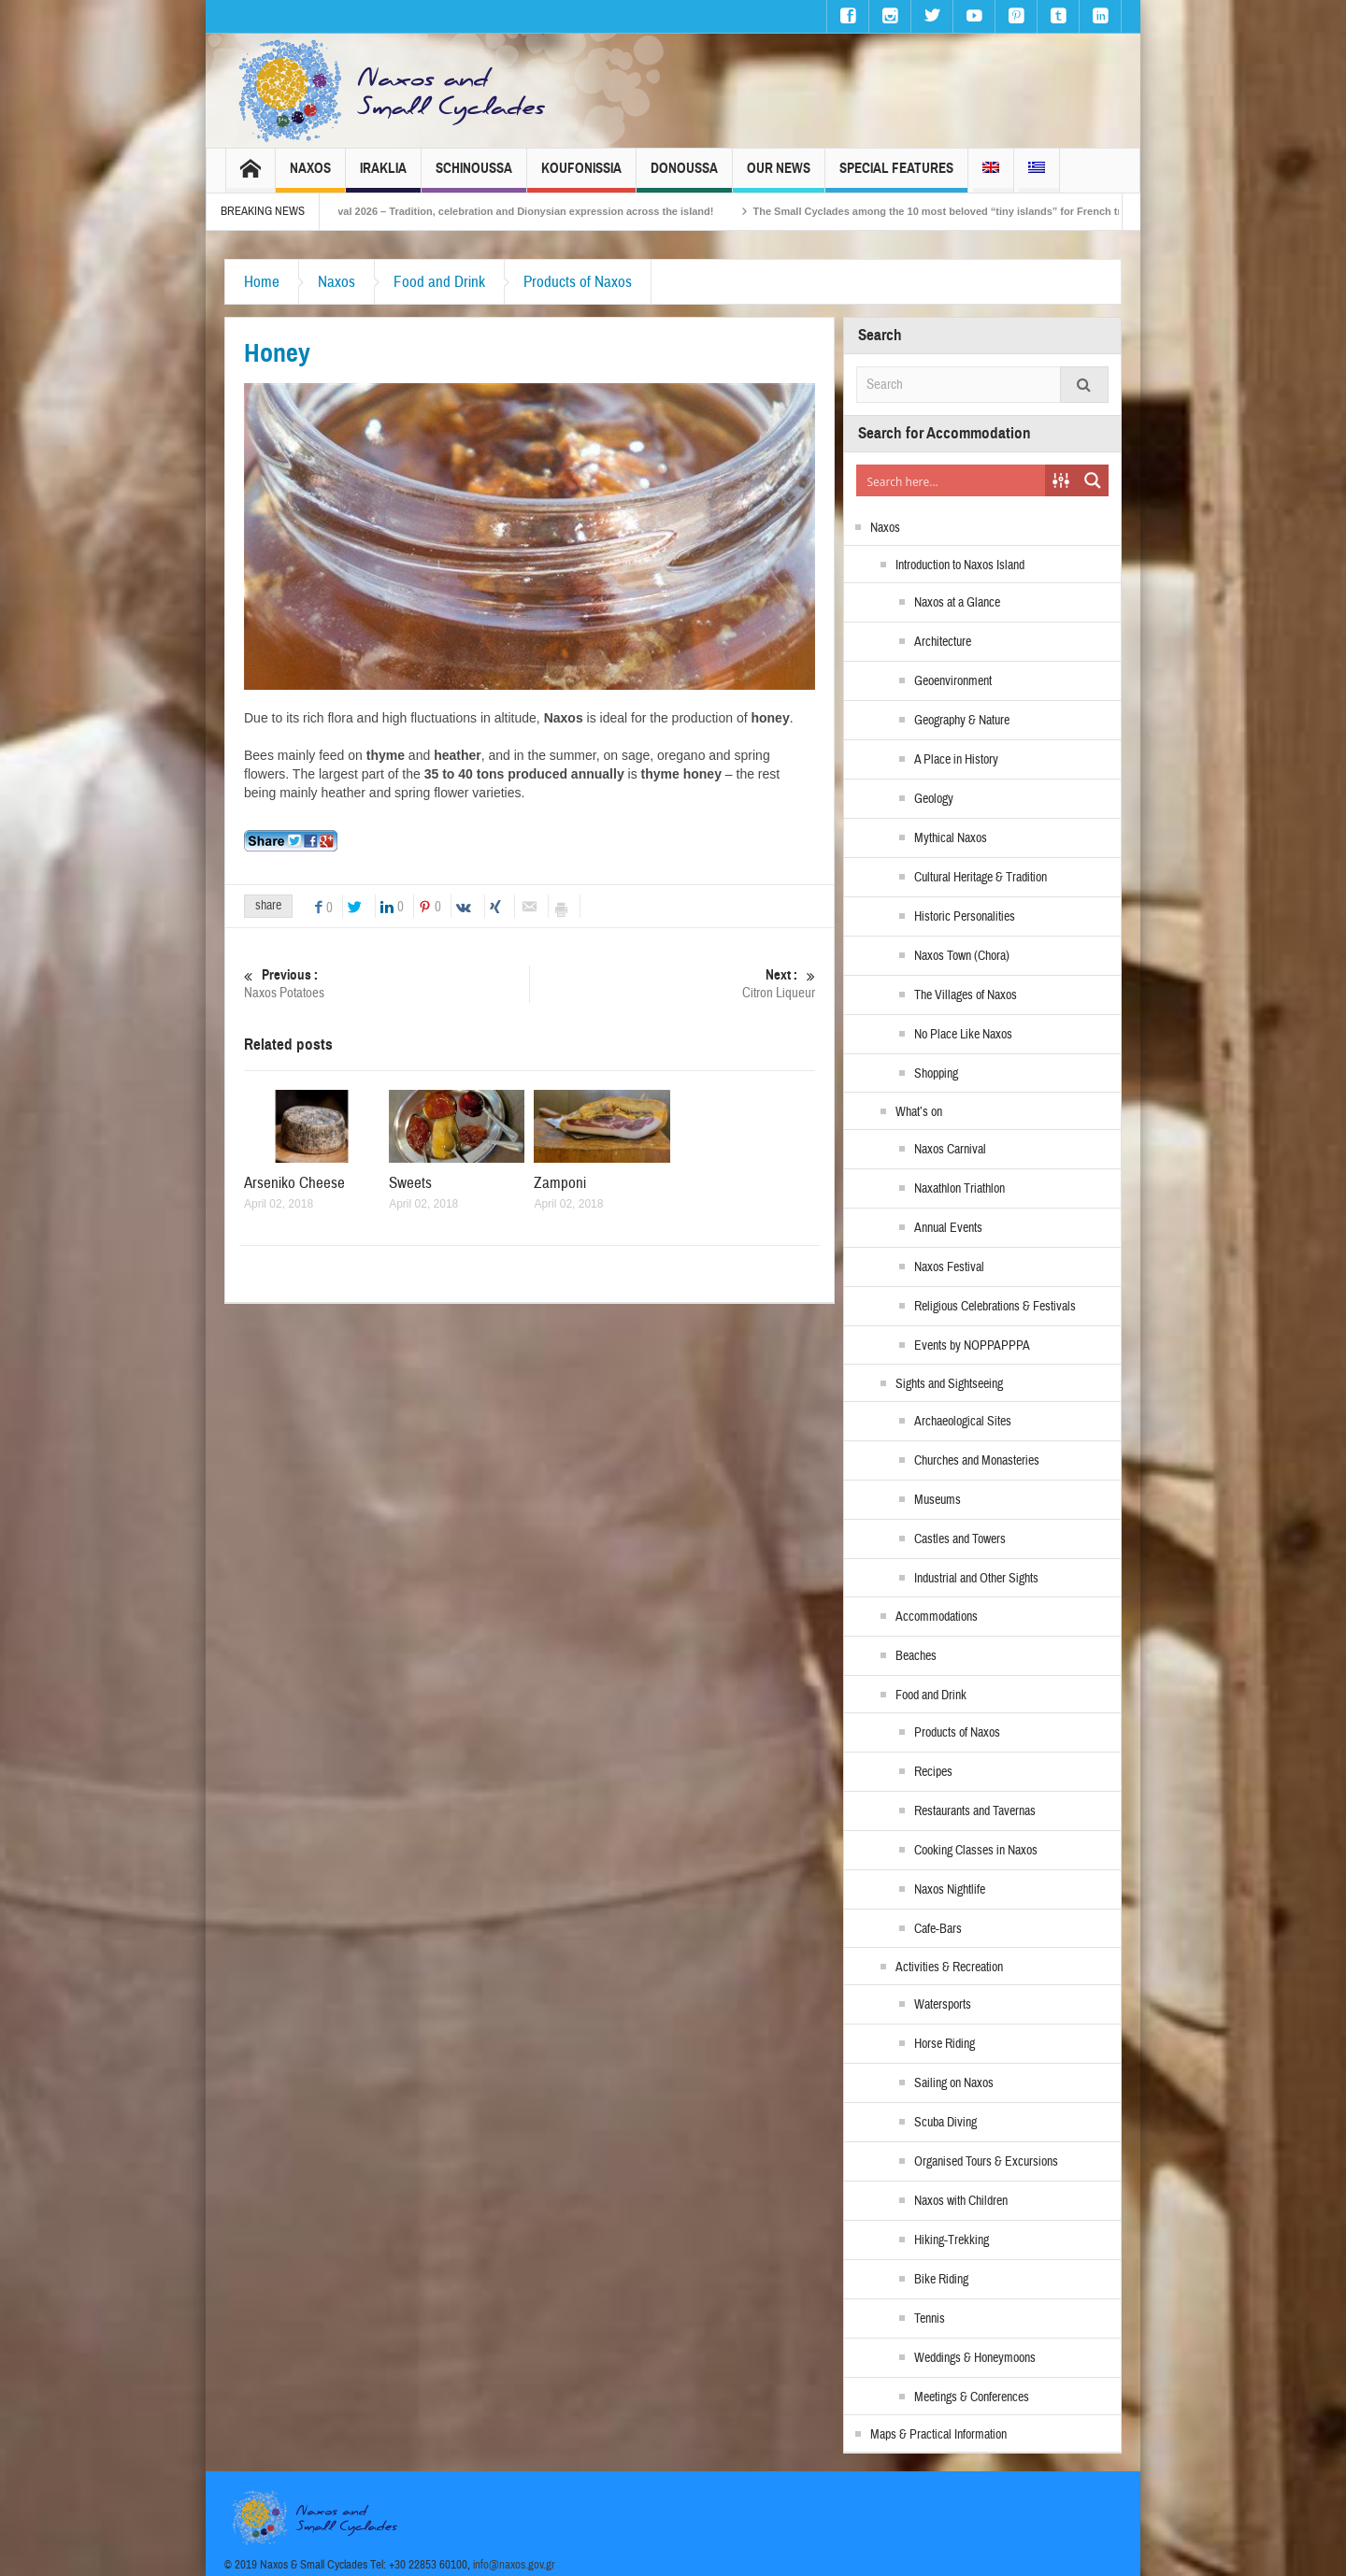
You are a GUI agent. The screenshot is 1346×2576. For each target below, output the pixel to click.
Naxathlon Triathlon (959, 1189)
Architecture (942, 642)
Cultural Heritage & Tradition (980, 877)
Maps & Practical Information (938, 2434)
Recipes (933, 1772)
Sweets (410, 1183)
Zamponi (560, 1183)
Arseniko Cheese (294, 1183)
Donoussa (684, 176)
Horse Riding (944, 2044)
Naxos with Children (961, 2201)
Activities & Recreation (949, 1967)
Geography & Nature (962, 720)
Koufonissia (581, 176)
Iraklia (383, 176)
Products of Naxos (577, 282)
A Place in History (956, 759)
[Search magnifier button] (1093, 480)
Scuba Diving (945, 2122)
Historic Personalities (964, 917)
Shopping (936, 1074)
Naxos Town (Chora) (962, 956)
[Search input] (951, 480)
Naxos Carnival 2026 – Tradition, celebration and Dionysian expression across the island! (523, 211)
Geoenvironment (953, 681)
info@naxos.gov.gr (514, 2564)
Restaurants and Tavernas (975, 1811)
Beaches (916, 1656)
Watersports (942, 2004)
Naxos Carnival (950, 1149)
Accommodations (936, 1617)
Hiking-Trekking (951, 2240)
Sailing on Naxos (954, 2083)
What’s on (918, 1112)
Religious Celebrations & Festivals (995, 1306)
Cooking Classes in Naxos (976, 1850)
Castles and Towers (960, 1539)
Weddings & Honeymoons (975, 2358)
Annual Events (948, 1228)
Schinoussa (474, 176)
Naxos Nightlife (949, 1890)
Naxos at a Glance (957, 602)
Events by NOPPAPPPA (972, 1346)
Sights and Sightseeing (949, 1384)
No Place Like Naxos (963, 1034)
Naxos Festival (949, 1267)
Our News (778, 176)
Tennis (929, 2319)
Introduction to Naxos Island (959, 565)
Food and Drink (439, 282)
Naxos (310, 176)
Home (261, 282)
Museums (937, 1500)
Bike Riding (941, 2279)
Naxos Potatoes (386, 984)
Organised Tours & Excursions (986, 2162)
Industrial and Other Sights (976, 1578)
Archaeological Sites (962, 1421)
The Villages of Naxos (965, 995)
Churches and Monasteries (976, 1461)
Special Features (896, 176)
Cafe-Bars (938, 1929)
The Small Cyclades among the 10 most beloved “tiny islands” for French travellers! (985, 211)
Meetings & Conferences (971, 2397)
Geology (933, 799)
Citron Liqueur (672, 984)
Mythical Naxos (950, 838)
